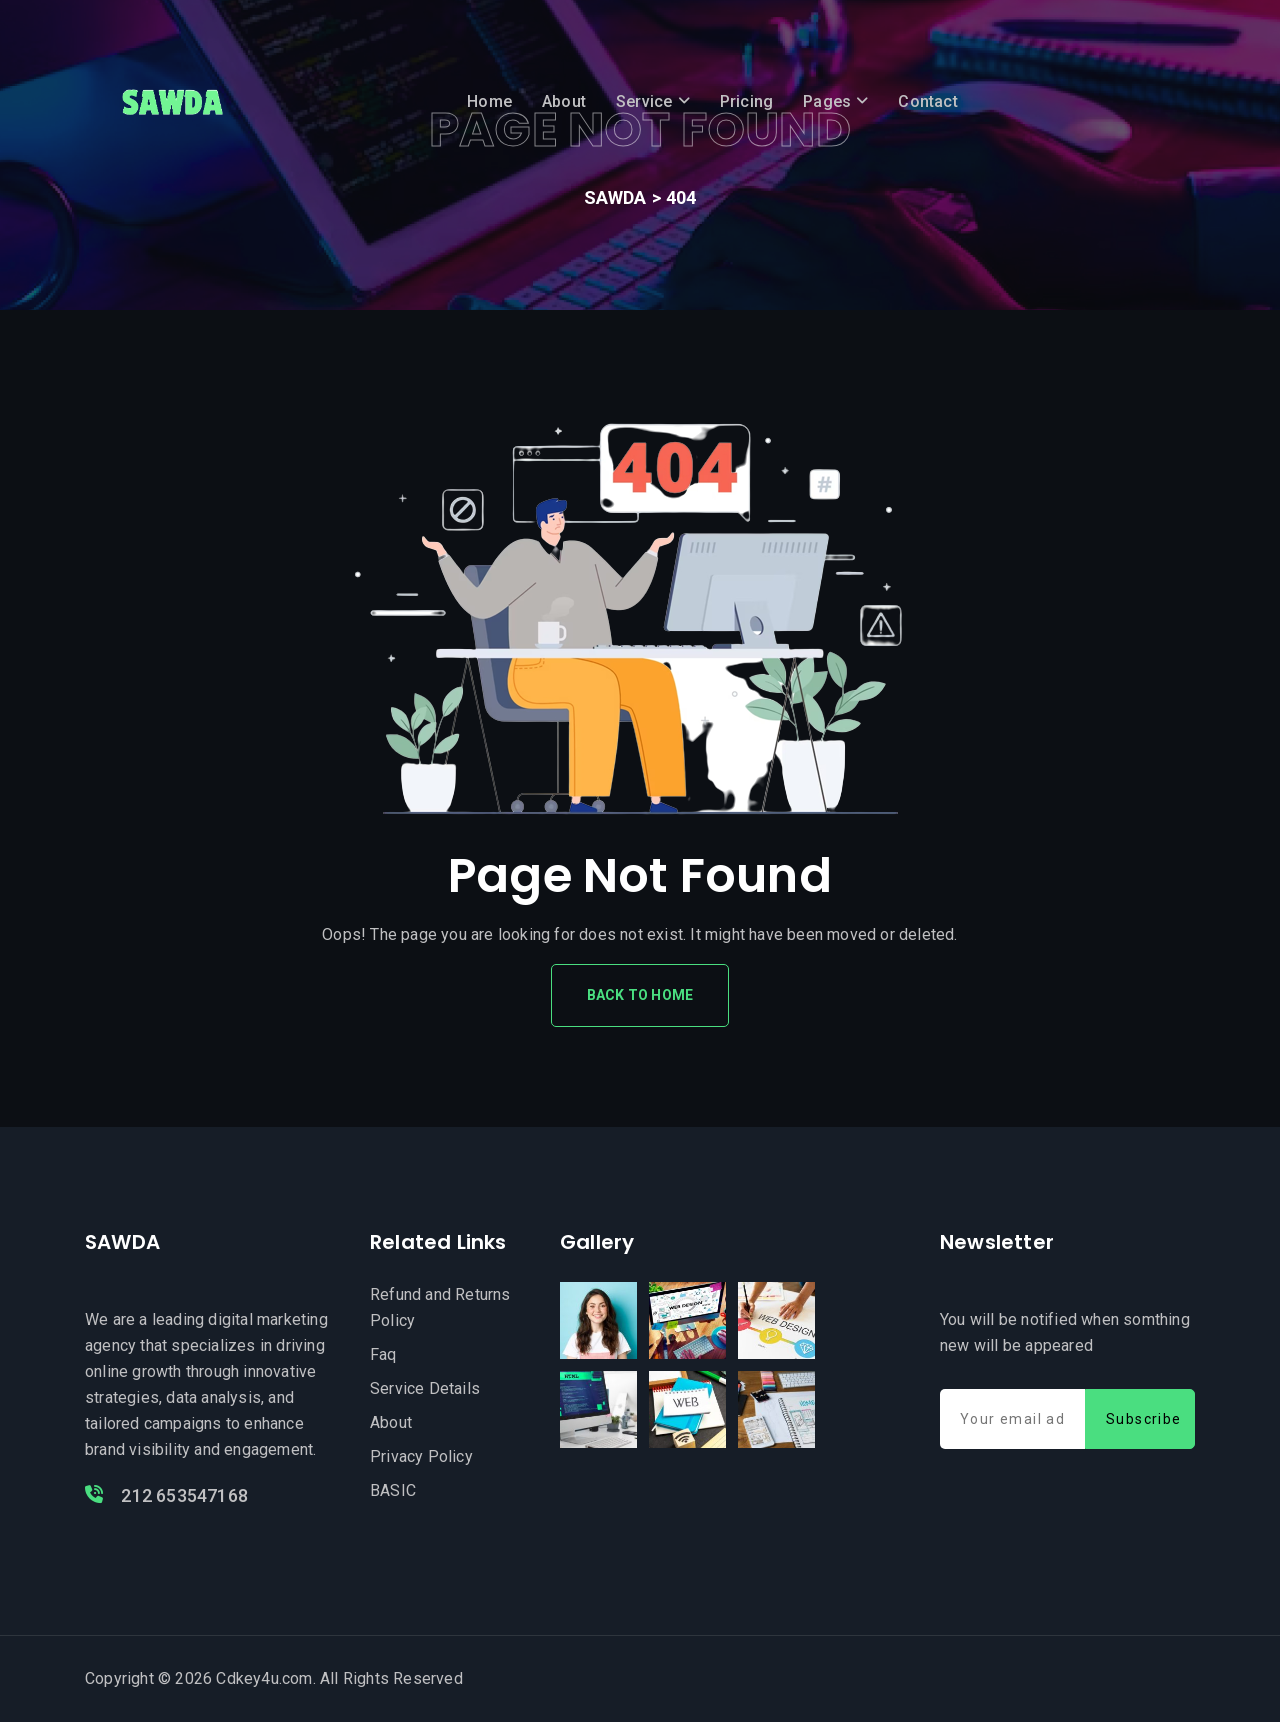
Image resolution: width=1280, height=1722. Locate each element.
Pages (827, 101)
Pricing (746, 101)
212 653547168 (166, 1495)
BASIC (393, 1490)
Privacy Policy (421, 1456)
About (564, 101)
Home (489, 101)
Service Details (425, 1388)
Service (644, 101)
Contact (927, 101)
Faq (383, 1354)
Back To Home (640, 995)
